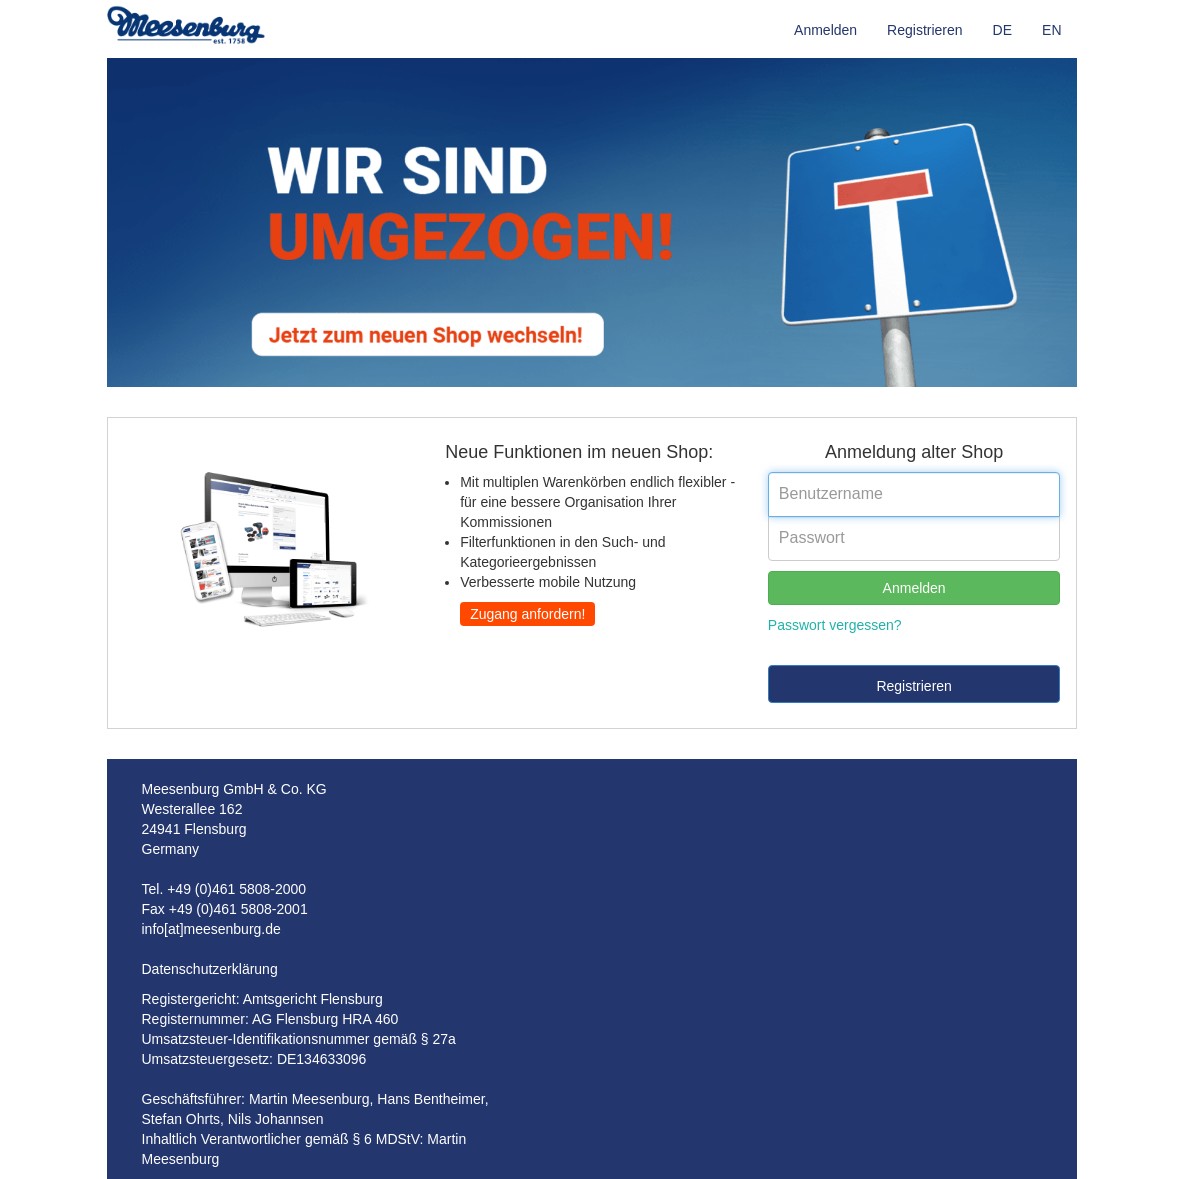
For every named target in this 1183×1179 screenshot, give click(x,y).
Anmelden (825, 30)
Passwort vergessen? (835, 625)
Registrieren (924, 30)
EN (1051, 30)
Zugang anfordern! (527, 614)
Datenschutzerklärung (210, 969)
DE (1002, 30)
